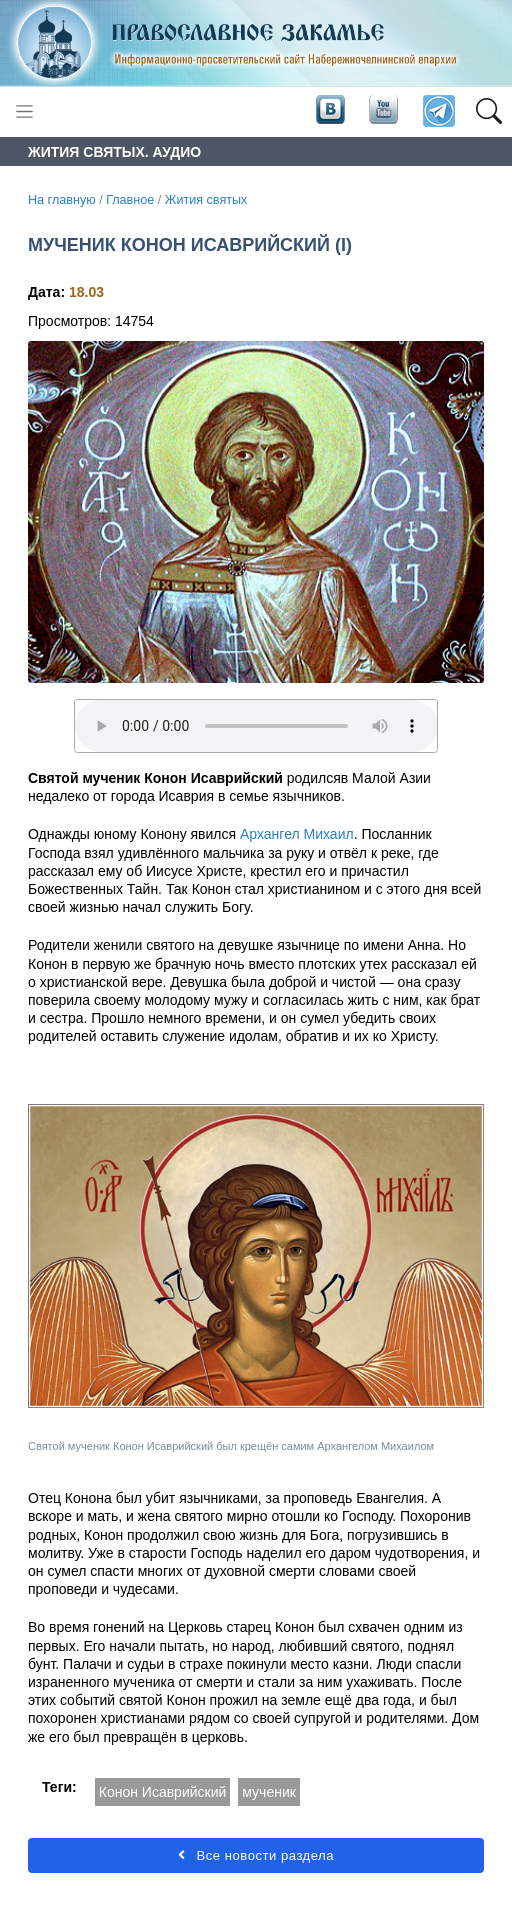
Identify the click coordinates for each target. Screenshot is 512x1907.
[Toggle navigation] (24, 111)
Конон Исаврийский (163, 1792)
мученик (269, 1792)
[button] (488, 112)
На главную (62, 200)
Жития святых (206, 200)
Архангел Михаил (297, 834)
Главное (130, 200)
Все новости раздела (256, 1855)
